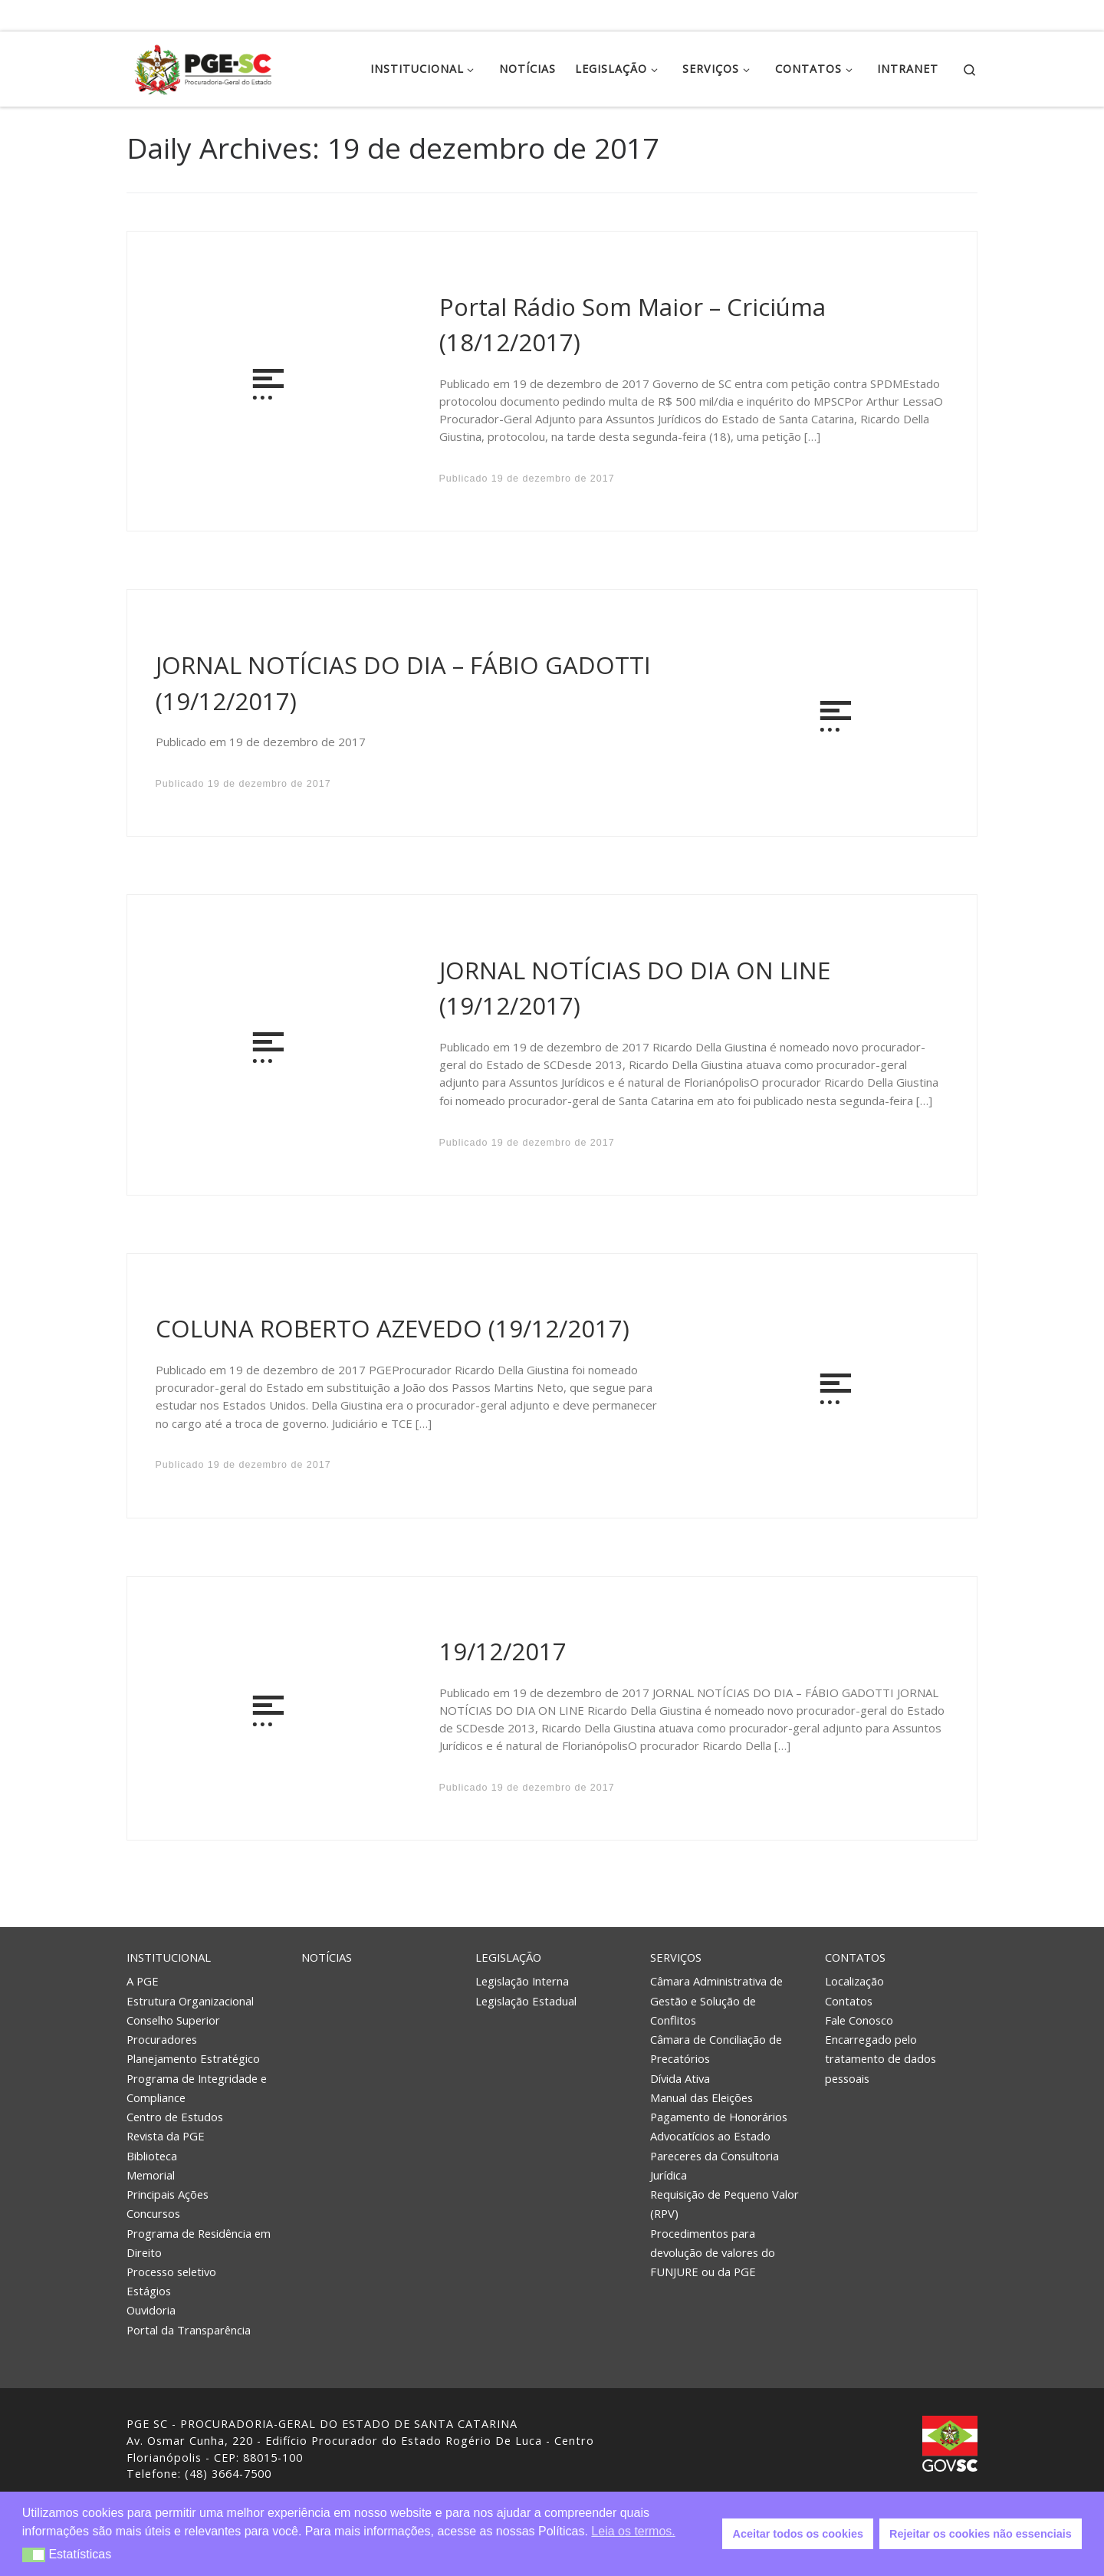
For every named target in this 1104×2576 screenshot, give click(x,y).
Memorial (151, 2175)
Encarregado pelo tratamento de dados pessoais (880, 2058)
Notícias (326, 1957)
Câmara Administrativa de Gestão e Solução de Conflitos (716, 2000)
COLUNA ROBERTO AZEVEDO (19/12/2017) (392, 1328)
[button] (34, 2555)
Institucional (169, 1957)
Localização (854, 1981)
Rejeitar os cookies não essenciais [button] (980, 2534)
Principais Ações (168, 2194)
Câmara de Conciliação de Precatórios (716, 2049)
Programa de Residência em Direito (199, 2243)
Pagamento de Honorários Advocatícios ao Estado (718, 2126)
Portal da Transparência (189, 2329)
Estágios (149, 2290)
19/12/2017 (503, 1651)
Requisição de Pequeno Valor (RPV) (724, 2203)
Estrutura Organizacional (190, 2000)
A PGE (143, 1981)
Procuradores (162, 2039)
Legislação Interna (522, 1981)
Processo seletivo (171, 2271)
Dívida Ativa (680, 2078)
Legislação (508, 1957)
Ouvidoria (151, 2310)
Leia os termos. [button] (633, 2531)
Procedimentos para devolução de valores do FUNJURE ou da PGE (712, 2252)
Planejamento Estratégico (193, 2058)
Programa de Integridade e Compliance (197, 2088)
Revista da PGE (166, 2135)
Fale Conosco (859, 2020)
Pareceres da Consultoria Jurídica (714, 2165)
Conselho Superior (173, 2020)
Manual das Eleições (701, 2097)
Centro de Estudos (175, 2116)
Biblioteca (152, 2155)
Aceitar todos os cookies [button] (798, 2534)
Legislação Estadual (526, 2000)
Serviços (676, 1957)
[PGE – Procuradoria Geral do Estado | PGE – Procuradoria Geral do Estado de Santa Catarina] (203, 66)
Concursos (153, 2213)
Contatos (855, 1957)
